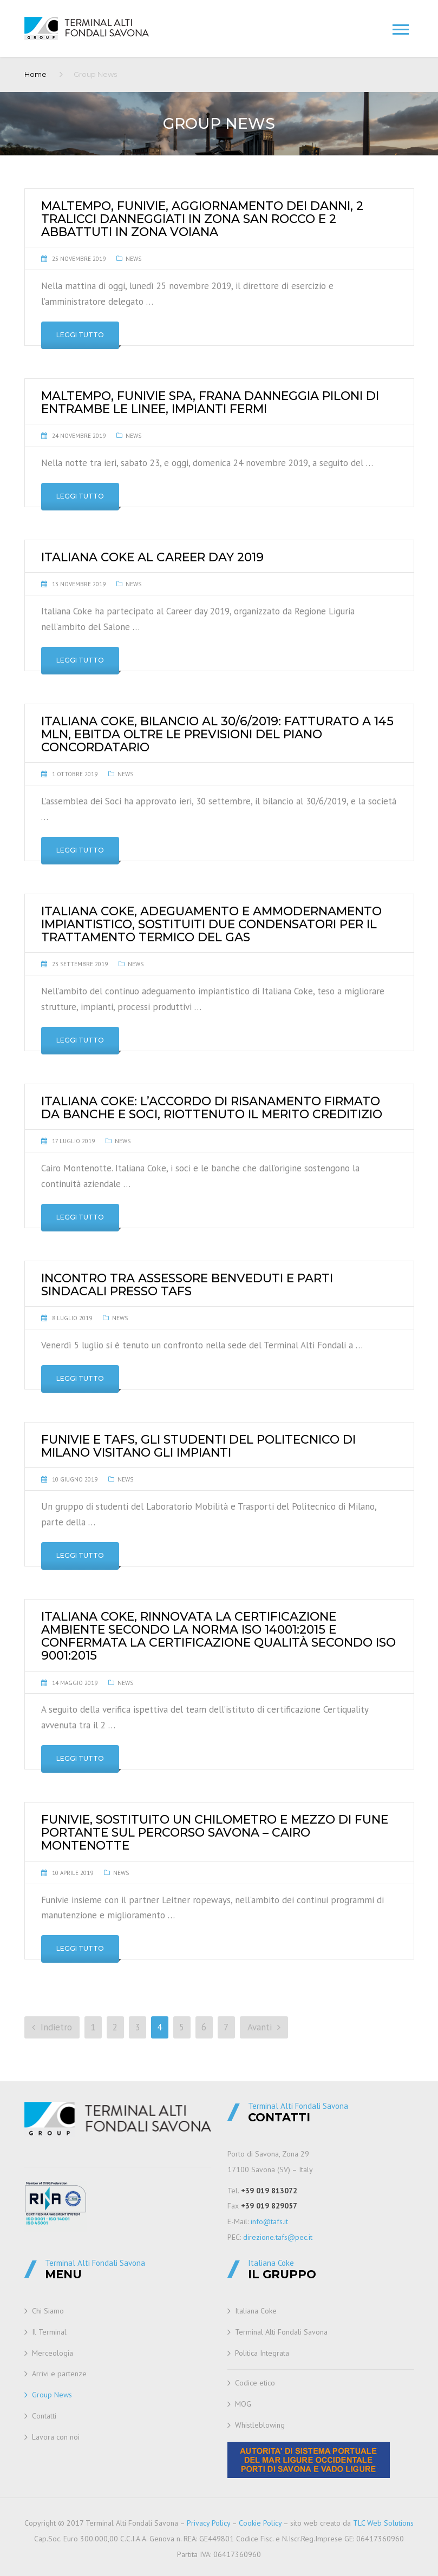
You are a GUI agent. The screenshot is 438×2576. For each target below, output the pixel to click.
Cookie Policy (260, 2523)
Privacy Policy (208, 2523)
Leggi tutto (80, 335)
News (133, 259)
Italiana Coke (256, 2311)
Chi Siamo (48, 2311)
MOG (243, 2404)
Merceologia (52, 2353)
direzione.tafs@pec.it (277, 2237)
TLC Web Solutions (383, 2523)
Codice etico (255, 2383)
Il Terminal (49, 2332)
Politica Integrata (262, 2353)
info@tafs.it (269, 2221)
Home (35, 74)
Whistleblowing (260, 2425)
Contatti (44, 2416)
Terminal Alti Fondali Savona (281, 2332)
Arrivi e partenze (59, 2373)
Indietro (52, 2027)
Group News (52, 2395)
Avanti (263, 2027)
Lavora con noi (56, 2437)
